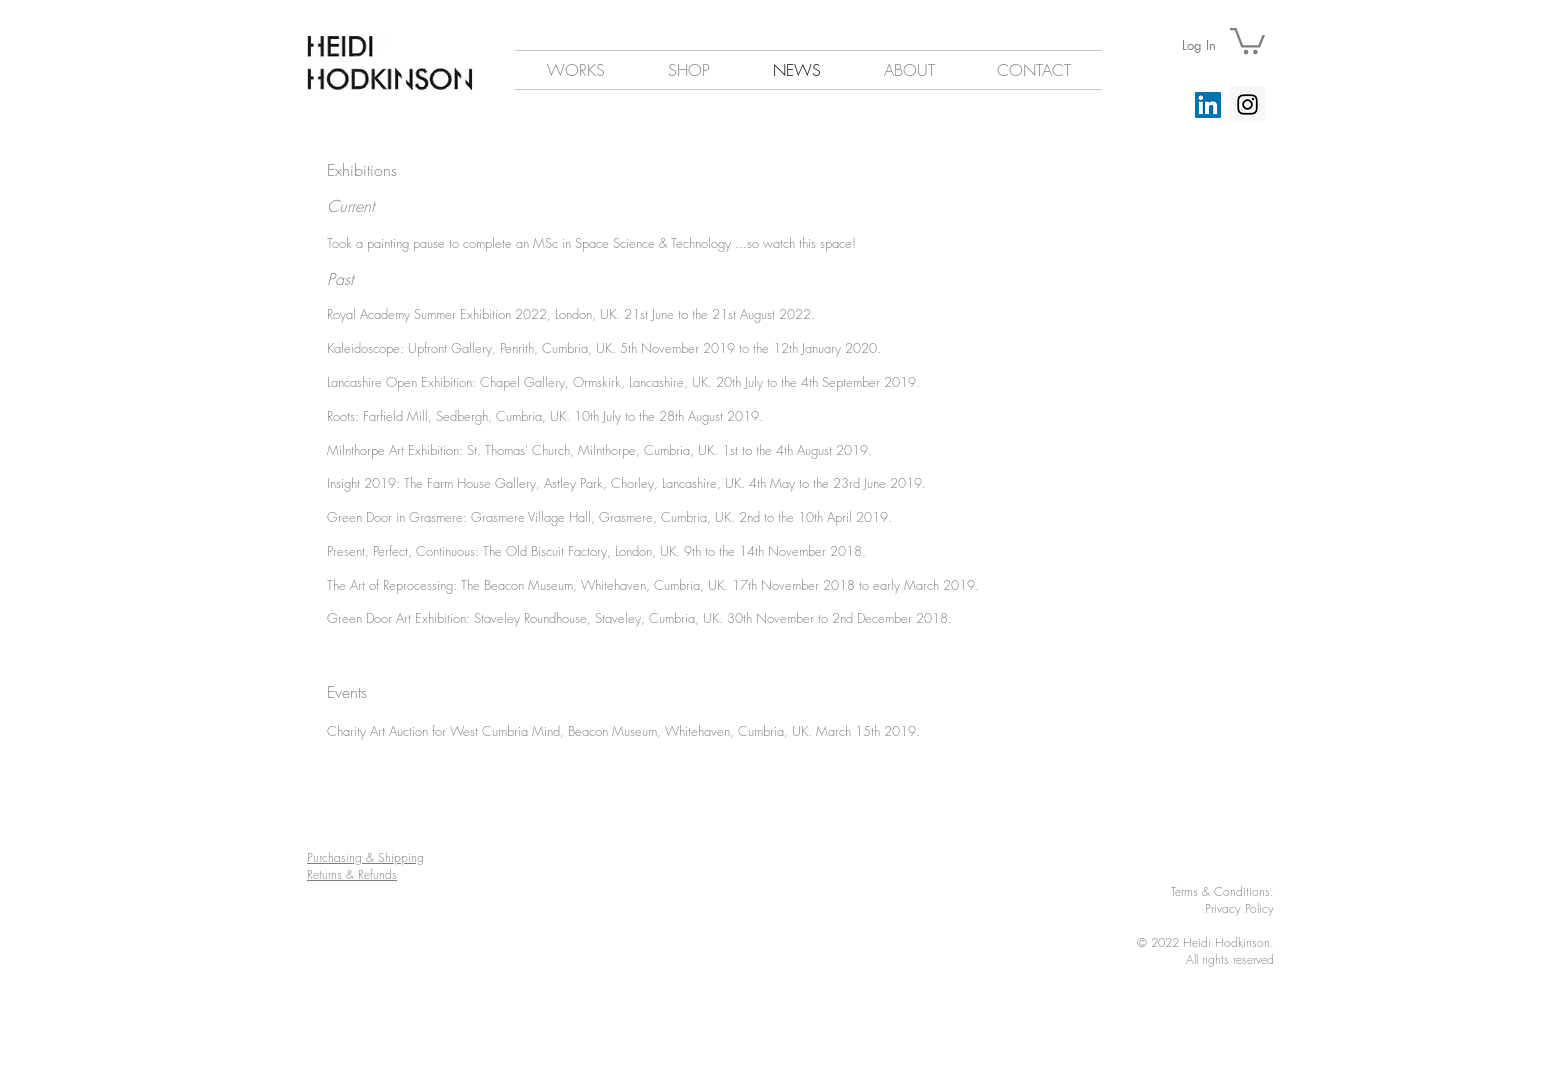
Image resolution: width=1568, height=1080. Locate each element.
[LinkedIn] (1208, 105)
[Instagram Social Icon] (1247, 104)
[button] (1247, 39)
